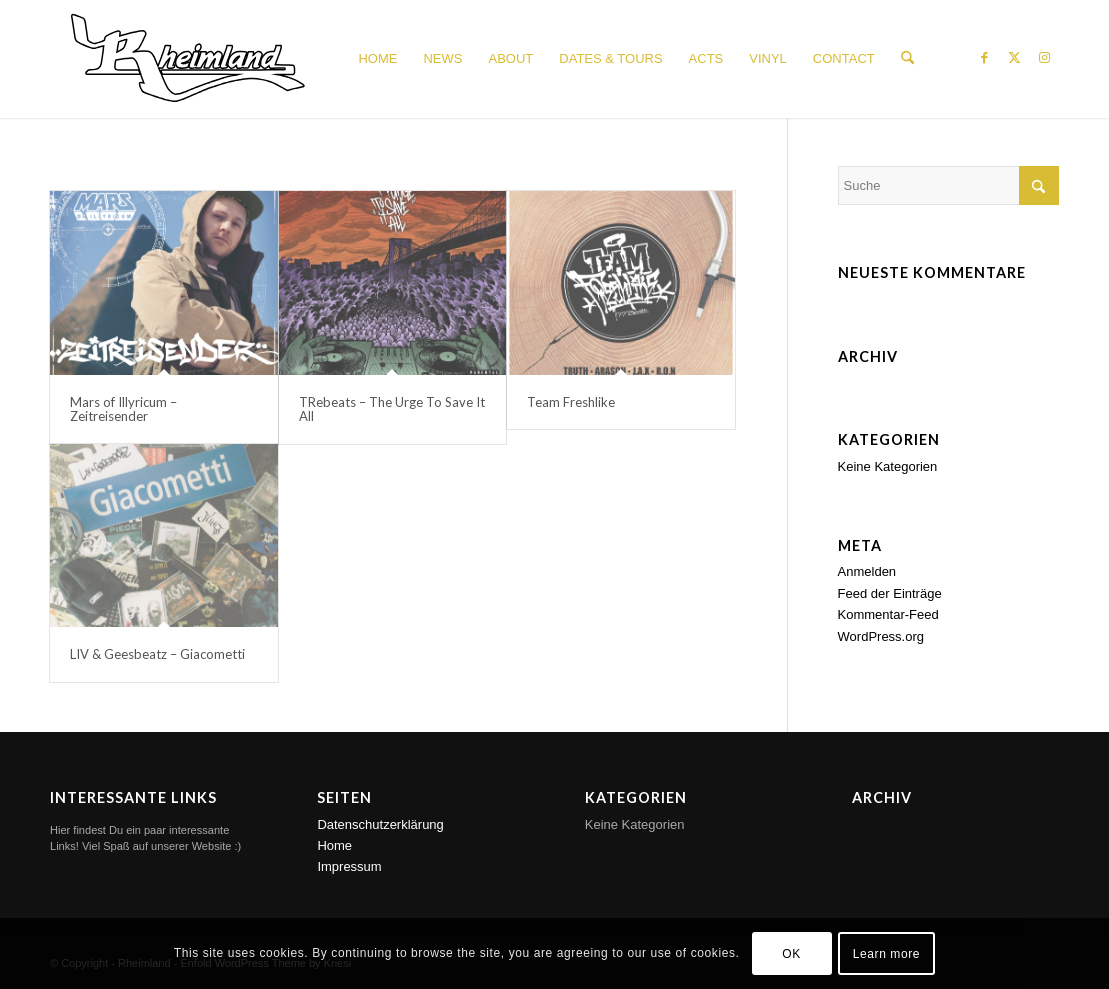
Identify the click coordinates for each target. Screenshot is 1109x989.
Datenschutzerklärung (380, 824)
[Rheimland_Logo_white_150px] (188, 59)
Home (334, 845)
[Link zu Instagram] (1044, 58)
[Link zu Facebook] (984, 58)
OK (791, 954)
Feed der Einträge (890, 593)
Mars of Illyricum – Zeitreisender (123, 409)
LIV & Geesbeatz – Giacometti (157, 654)
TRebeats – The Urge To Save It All (392, 409)
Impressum (349, 866)
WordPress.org (881, 636)
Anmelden (867, 571)
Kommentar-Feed (888, 614)
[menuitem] (377, 59)
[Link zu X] (1014, 58)
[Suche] (907, 59)
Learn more (886, 954)
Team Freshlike (571, 402)
